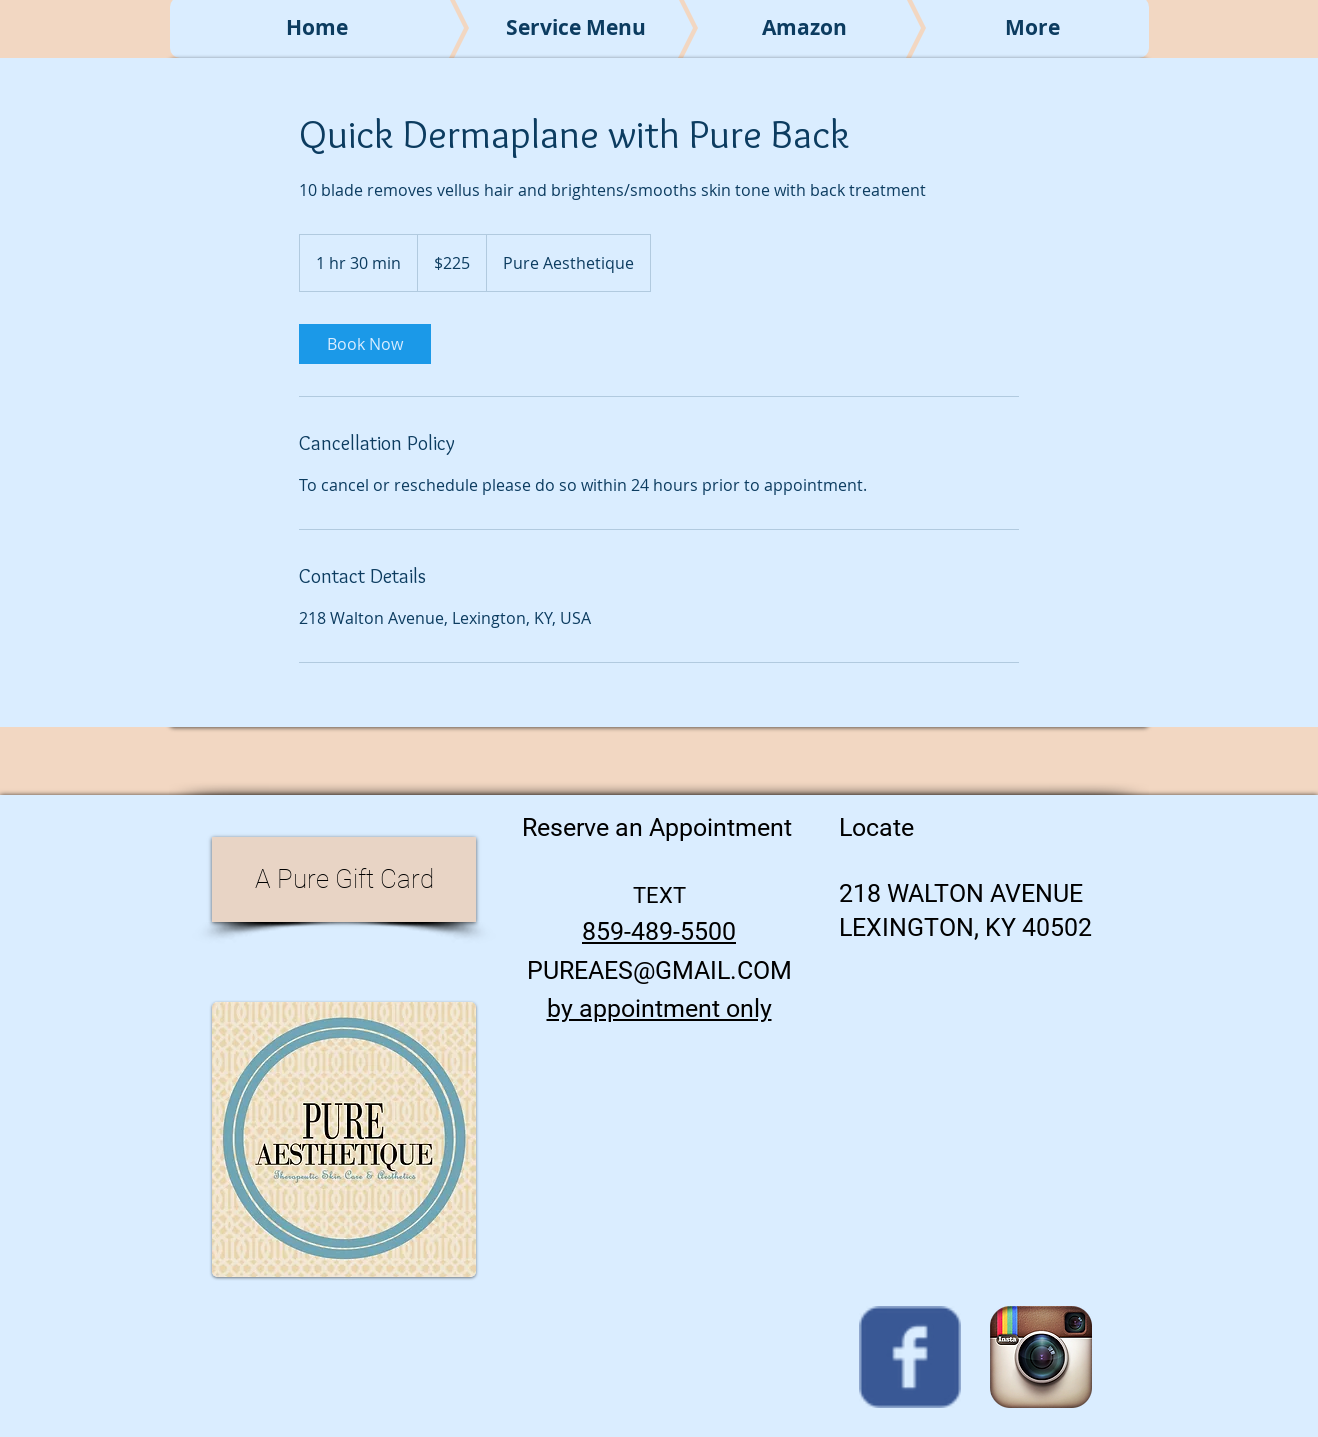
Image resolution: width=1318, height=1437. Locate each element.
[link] (365, 344)
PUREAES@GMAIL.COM (659, 970)
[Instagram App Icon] (1041, 1357)
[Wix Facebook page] (910, 1357)
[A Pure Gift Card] (344, 879)
